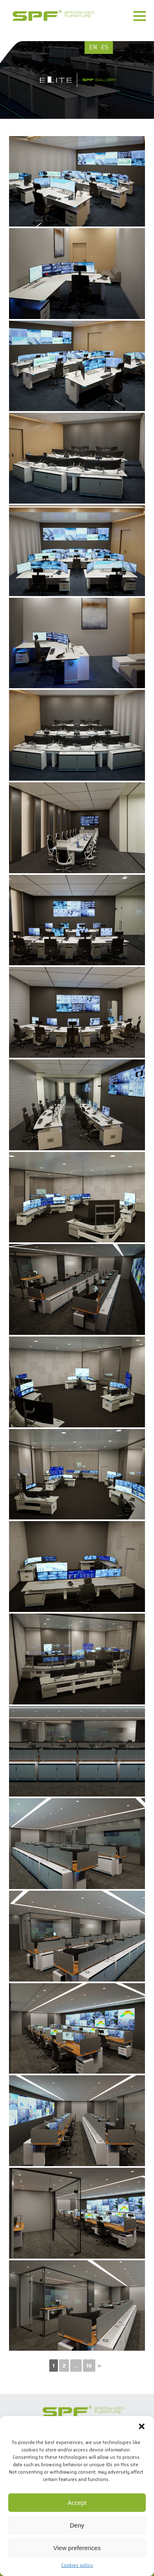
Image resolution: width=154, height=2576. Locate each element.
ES (104, 47)
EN (93, 47)
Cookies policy (77, 2565)
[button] (142, 2426)
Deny (77, 2525)
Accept (77, 2502)
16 (89, 2365)
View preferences (77, 2547)
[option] (77, 80)
